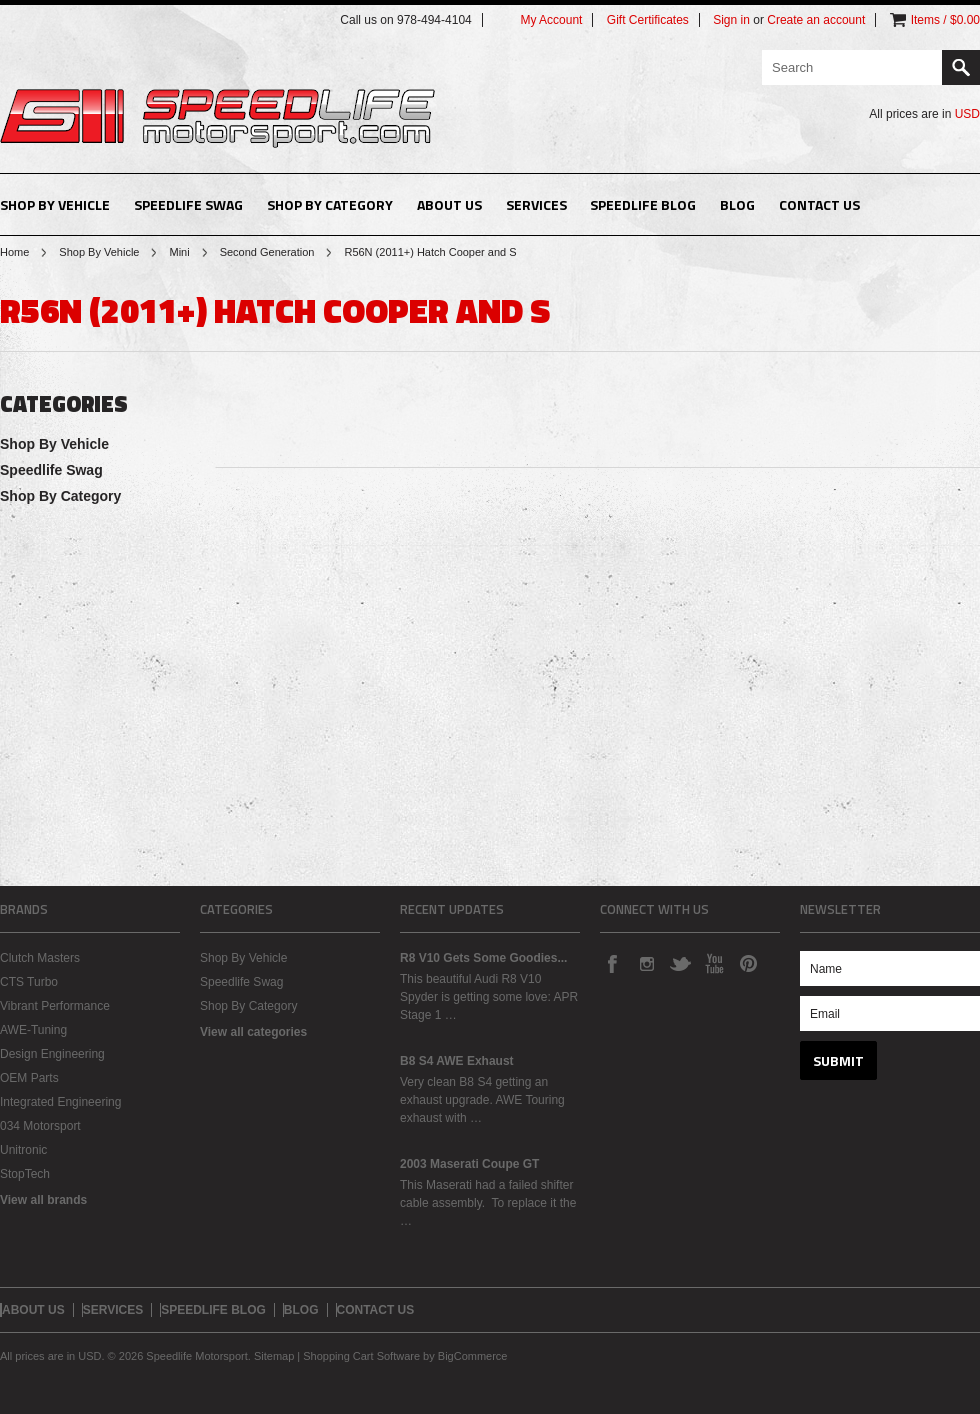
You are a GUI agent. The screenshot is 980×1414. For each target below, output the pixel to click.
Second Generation (267, 252)
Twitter (680, 963)
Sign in (731, 20)
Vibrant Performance (55, 1006)
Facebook (612, 963)
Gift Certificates (648, 20)
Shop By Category (330, 204)
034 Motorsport (40, 1126)
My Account (551, 20)
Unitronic (23, 1150)
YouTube (714, 963)
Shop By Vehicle (55, 204)
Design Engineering (52, 1054)
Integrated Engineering (60, 1102)
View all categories (253, 1032)
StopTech (25, 1174)
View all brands (43, 1200)
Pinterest (748, 963)
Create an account (816, 20)
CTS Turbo (29, 982)
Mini (179, 252)
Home (14, 252)
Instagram (646, 963)
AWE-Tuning (33, 1030)
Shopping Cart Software (361, 1356)
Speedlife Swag (188, 204)
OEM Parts (29, 1078)
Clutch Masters (40, 958)
